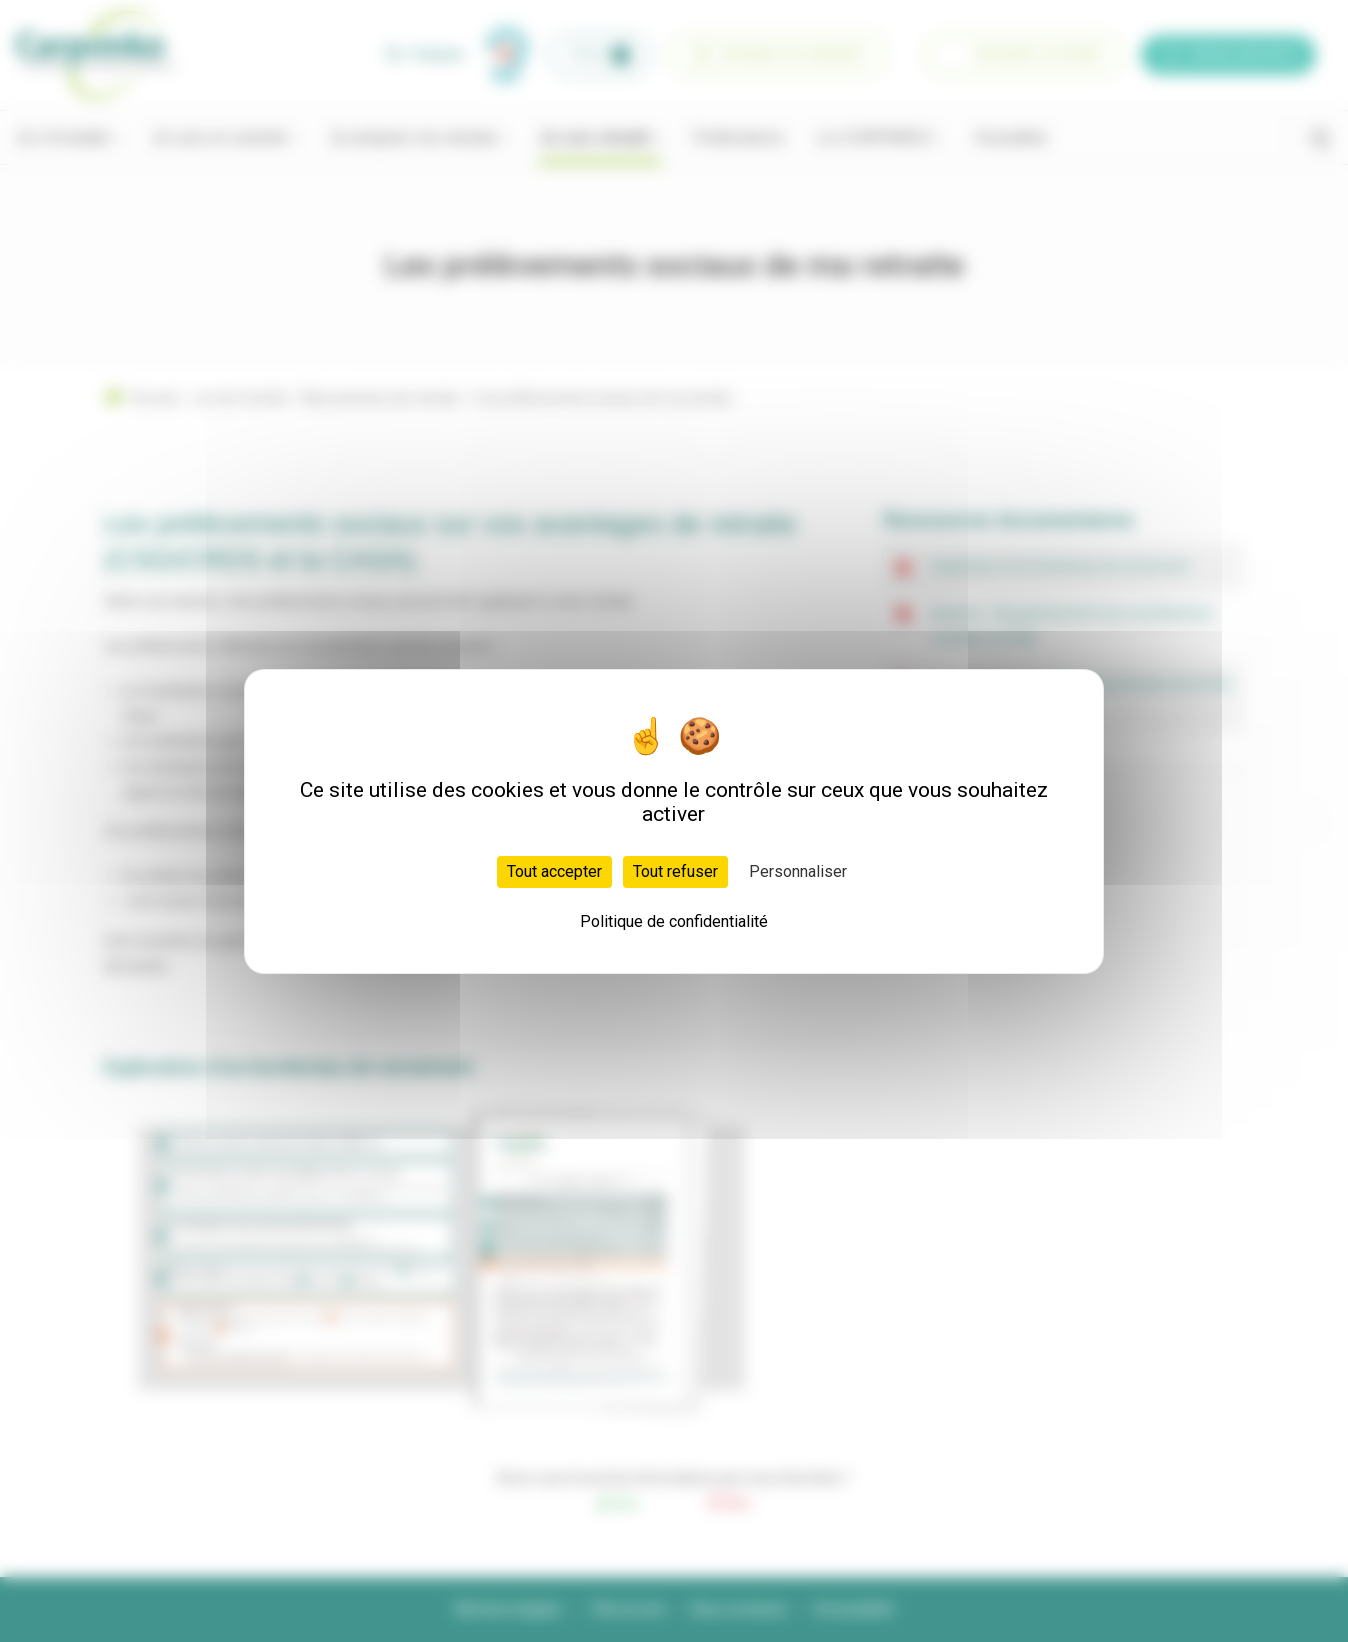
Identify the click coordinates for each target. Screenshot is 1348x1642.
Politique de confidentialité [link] (674, 921)
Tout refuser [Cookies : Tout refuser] (675, 871)
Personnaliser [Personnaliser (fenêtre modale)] (798, 871)
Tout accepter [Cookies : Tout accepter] (554, 871)
